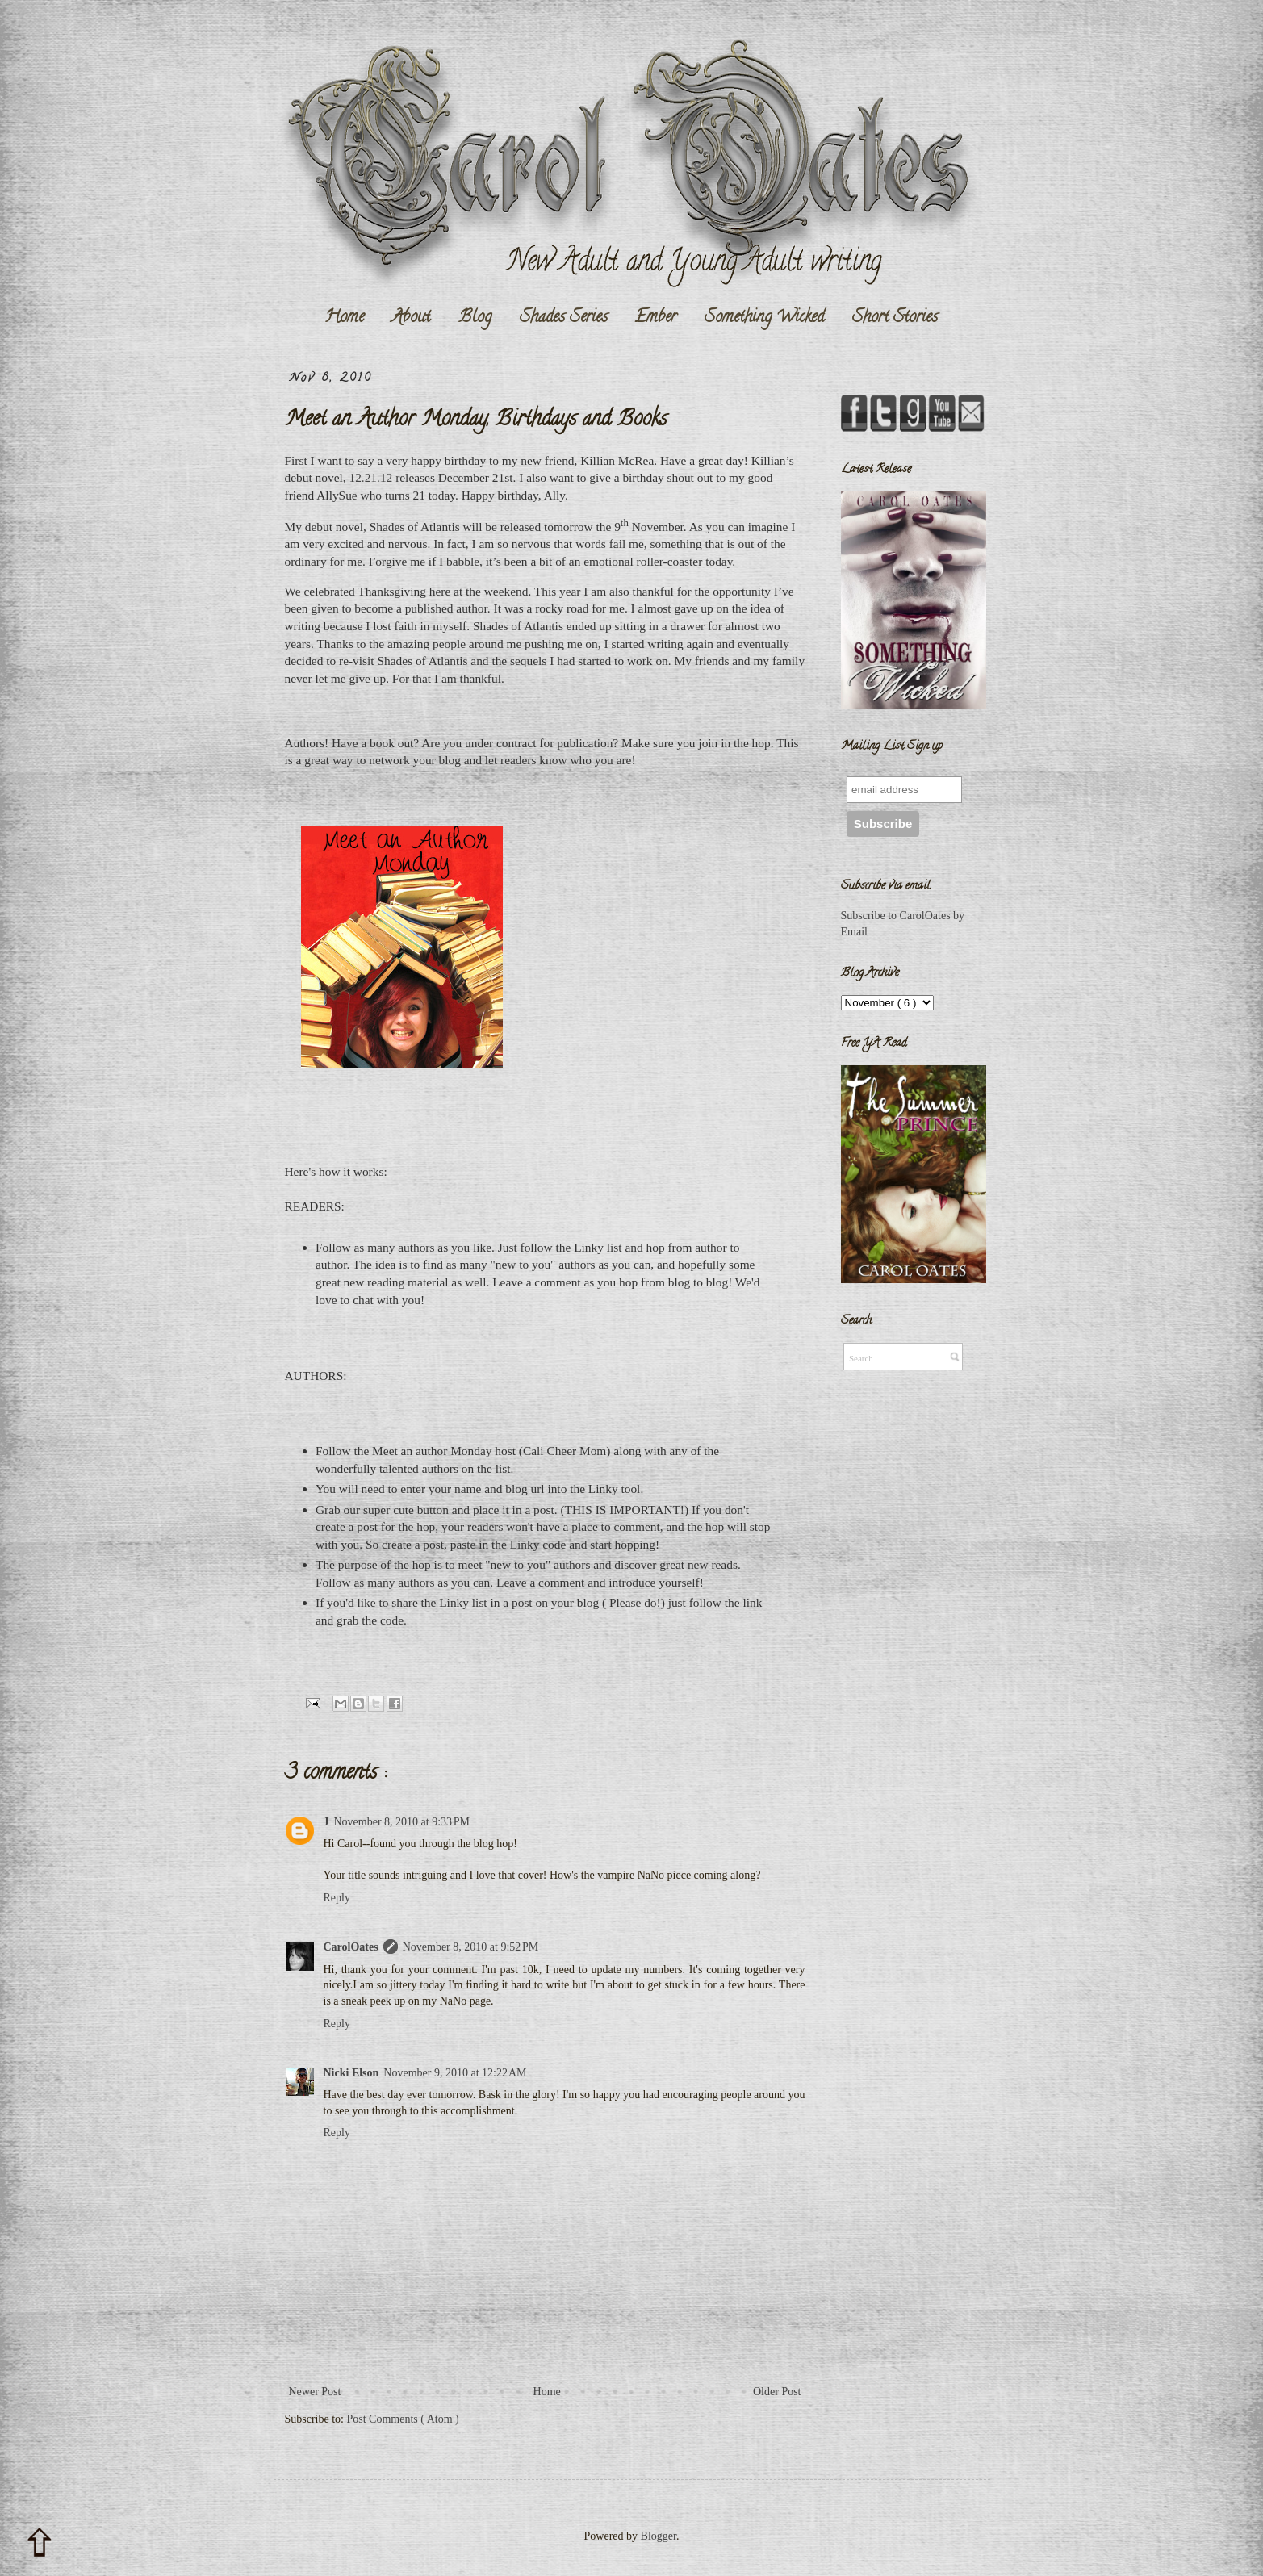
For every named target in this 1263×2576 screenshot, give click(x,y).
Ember (655, 318)
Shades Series (564, 318)
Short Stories (895, 318)
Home (344, 318)
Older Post (777, 2392)
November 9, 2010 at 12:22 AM (454, 2073)
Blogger (658, 2536)
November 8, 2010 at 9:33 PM (402, 1822)
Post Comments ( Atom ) (403, 2419)
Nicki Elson (351, 2073)
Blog (474, 318)
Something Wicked (764, 318)
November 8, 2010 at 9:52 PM (471, 1947)
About (411, 318)
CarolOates (351, 1947)
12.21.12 (370, 477)
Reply (337, 1898)
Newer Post (315, 2392)
